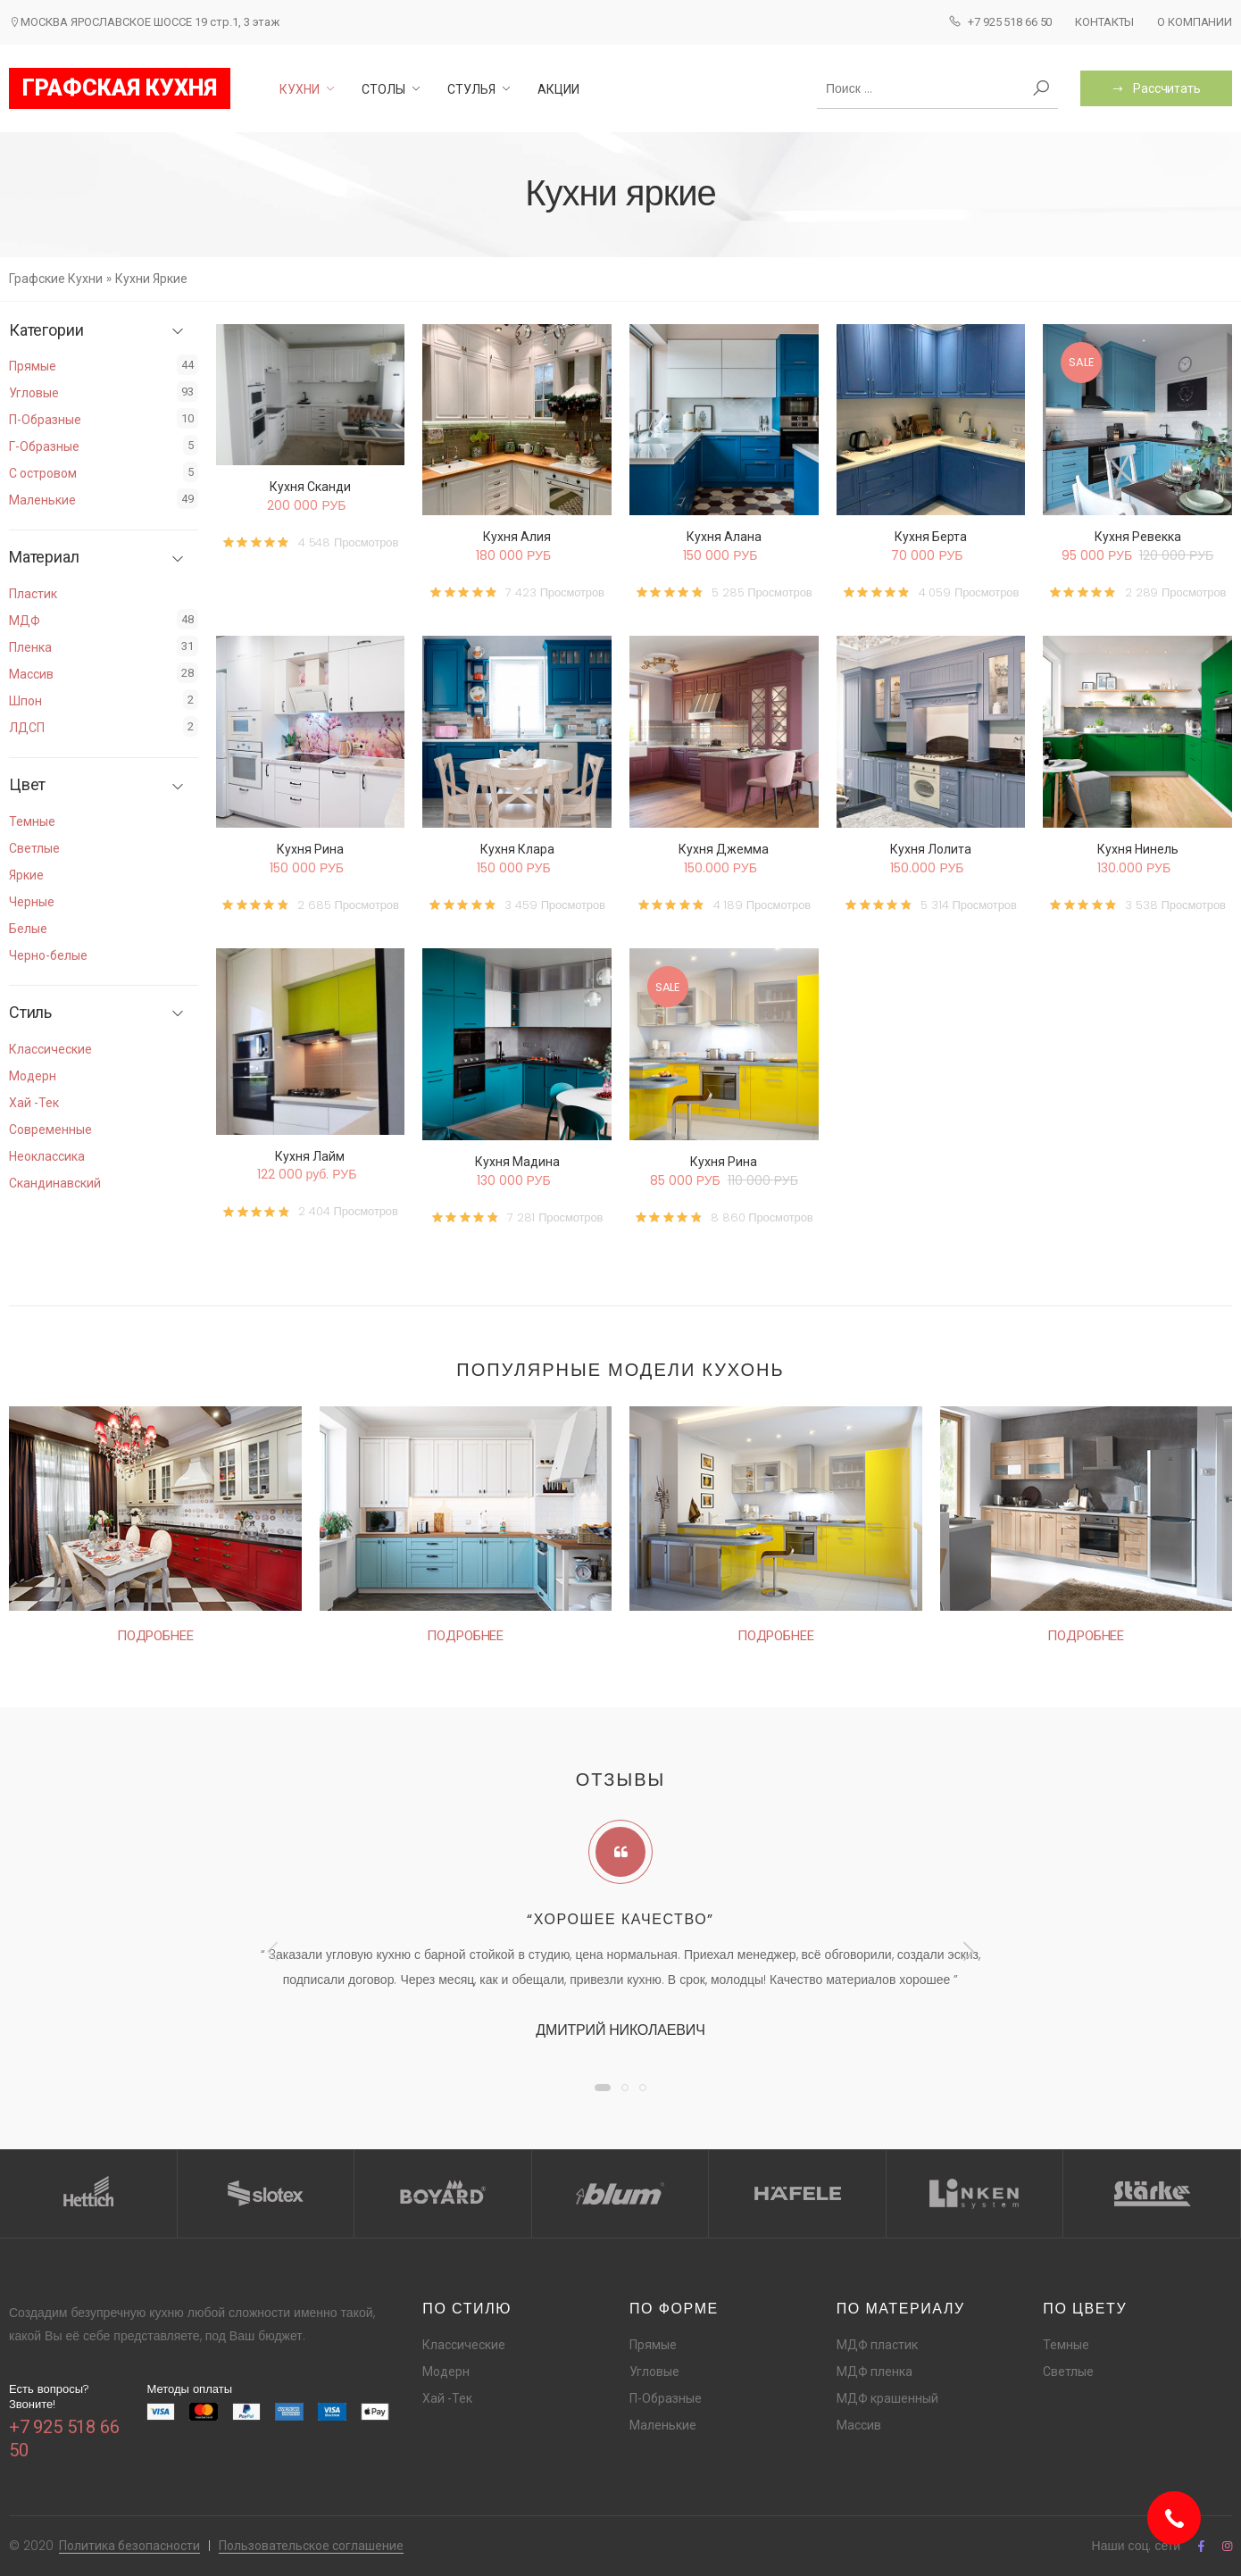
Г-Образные (44, 446)
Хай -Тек (34, 1103)
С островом (43, 473)
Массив (31, 674)
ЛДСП (27, 728)
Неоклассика (47, 1156)
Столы (383, 89)
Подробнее (155, 1636)
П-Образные (45, 420)
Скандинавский (55, 1183)
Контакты (1104, 22)
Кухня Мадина (517, 1162)
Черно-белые (48, 955)
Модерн (32, 1076)
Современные (50, 1129)
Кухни (299, 89)
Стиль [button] (30, 1012)
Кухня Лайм (310, 1156)
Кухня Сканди (310, 486)
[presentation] (274, 1951)
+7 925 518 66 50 (1000, 21)
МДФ (24, 620)
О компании (1194, 22)
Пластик (33, 594)
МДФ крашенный (887, 2398)
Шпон (25, 701)
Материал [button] (44, 557)
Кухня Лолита (930, 849)
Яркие (26, 875)
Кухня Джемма (724, 849)
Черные (31, 902)
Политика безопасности (129, 2545)
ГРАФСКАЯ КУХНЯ (119, 88)
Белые (28, 928)
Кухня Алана (724, 536)
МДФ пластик (877, 2345)
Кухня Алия (517, 536)
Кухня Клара (517, 849)
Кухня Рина (310, 849)
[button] (602, 2088)
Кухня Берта (931, 536)
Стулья (471, 89)
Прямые (32, 366)
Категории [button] (46, 330)
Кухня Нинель (1138, 849)
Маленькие (42, 500)
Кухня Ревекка (1138, 536)
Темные (32, 821)
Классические (50, 1049)
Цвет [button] (27, 785)
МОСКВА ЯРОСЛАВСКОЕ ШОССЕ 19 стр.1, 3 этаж (144, 22)
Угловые (34, 393)
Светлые (34, 848)
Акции (558, 89)
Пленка (30, 647)
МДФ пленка (874, 2371)
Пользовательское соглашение (311, 2545)
